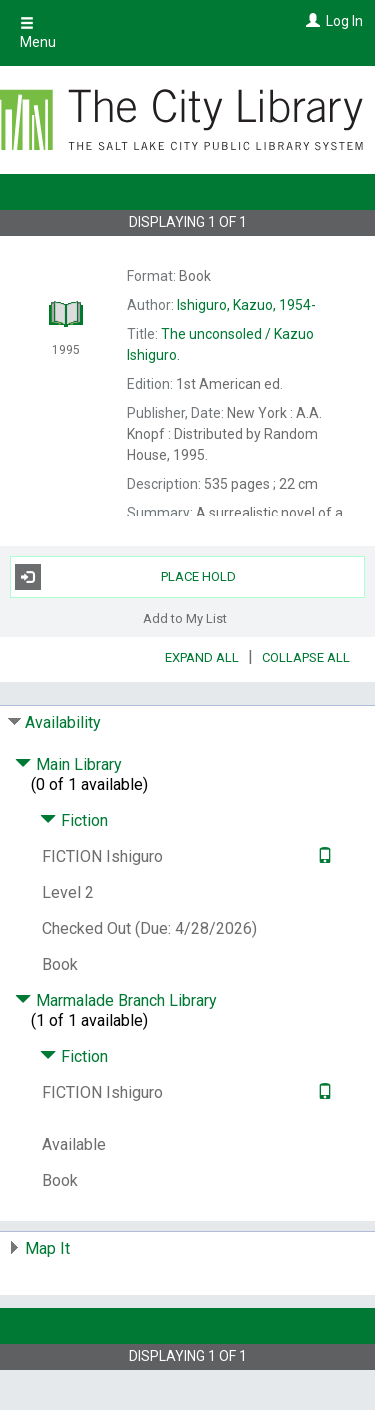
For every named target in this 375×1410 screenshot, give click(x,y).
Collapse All (306, 657)
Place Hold (126, 577)
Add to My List (185, 618)
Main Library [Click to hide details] (68, 764)
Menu (38, 33)
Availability (63, 722)
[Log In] (310, 21)
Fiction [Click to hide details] (74, 820)
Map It (47, 1248)
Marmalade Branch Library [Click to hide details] (116, 1000)
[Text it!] (322, 856)
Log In (344, 21)
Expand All (202, 657)
